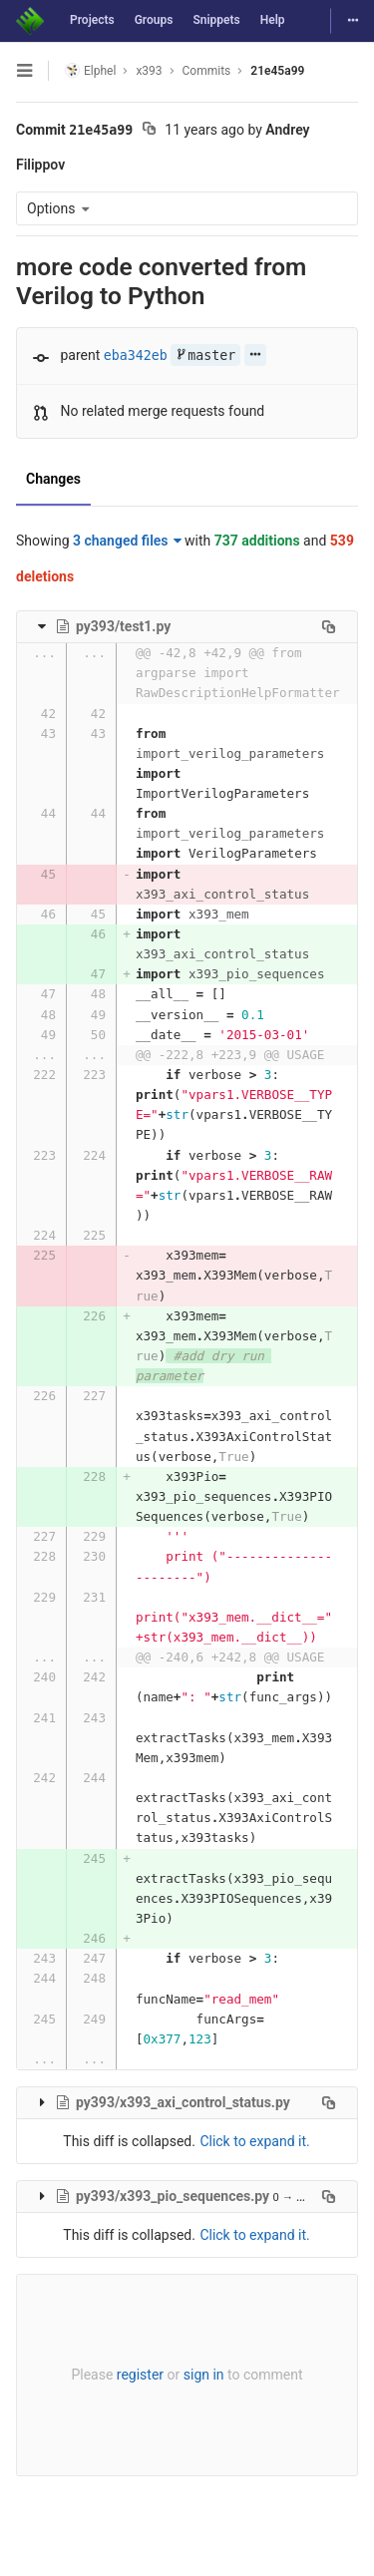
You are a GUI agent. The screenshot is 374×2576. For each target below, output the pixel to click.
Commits (207, 71)
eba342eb (136, 355)
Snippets (215, 20)
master (205, 355)
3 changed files (127, 541)
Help (272, 20)
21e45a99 (277, 71)
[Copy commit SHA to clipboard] (149, 131)
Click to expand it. (254, 2141)
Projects (92, 20)
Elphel (90, 70)
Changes (53, 479)
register (140, 2375)
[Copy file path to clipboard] (328, 626)
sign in (204, 2375)
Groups (154, 20)
